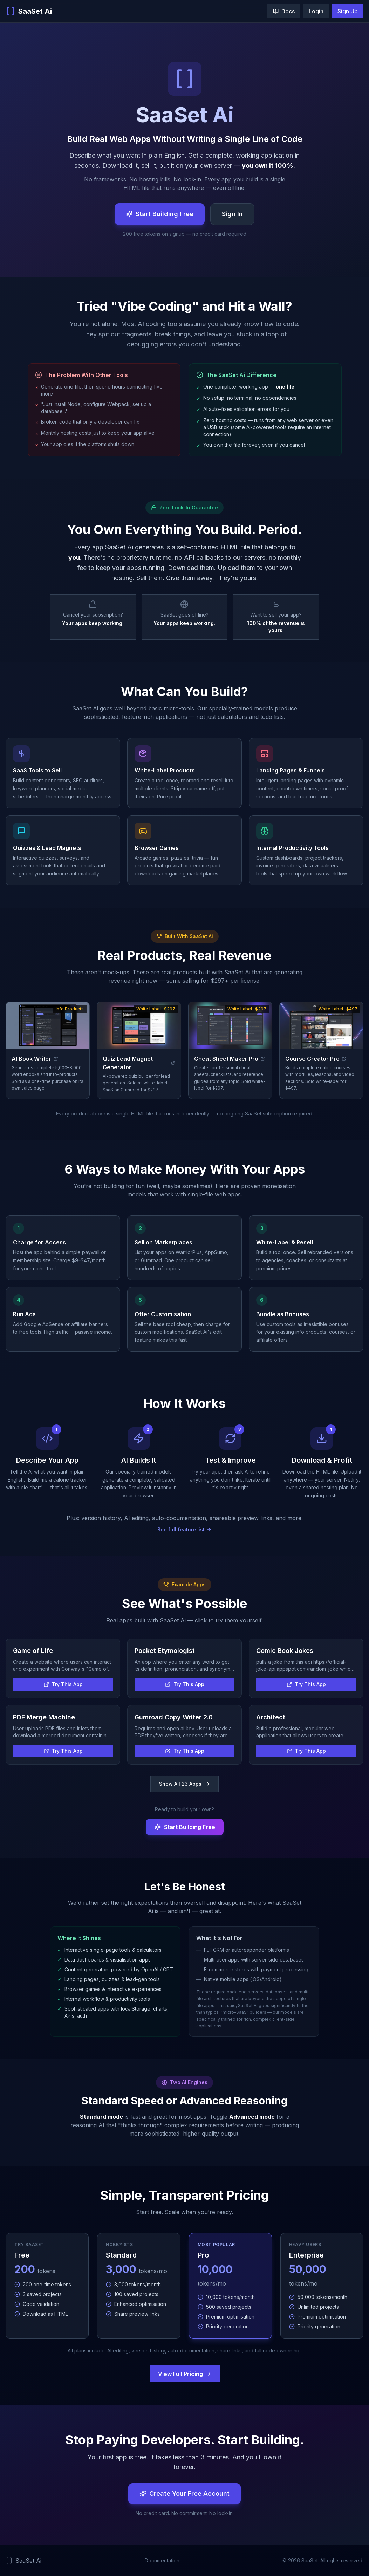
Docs (284, 11)
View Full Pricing (184, 2373)
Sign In (232, 214)
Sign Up (347, 11)
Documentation (162, 2560)
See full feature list (184, 1529)
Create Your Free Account (184, 2493)
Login (316, 11)
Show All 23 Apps (184, 1784)
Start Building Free (159, 214)
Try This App (63, 1684)
